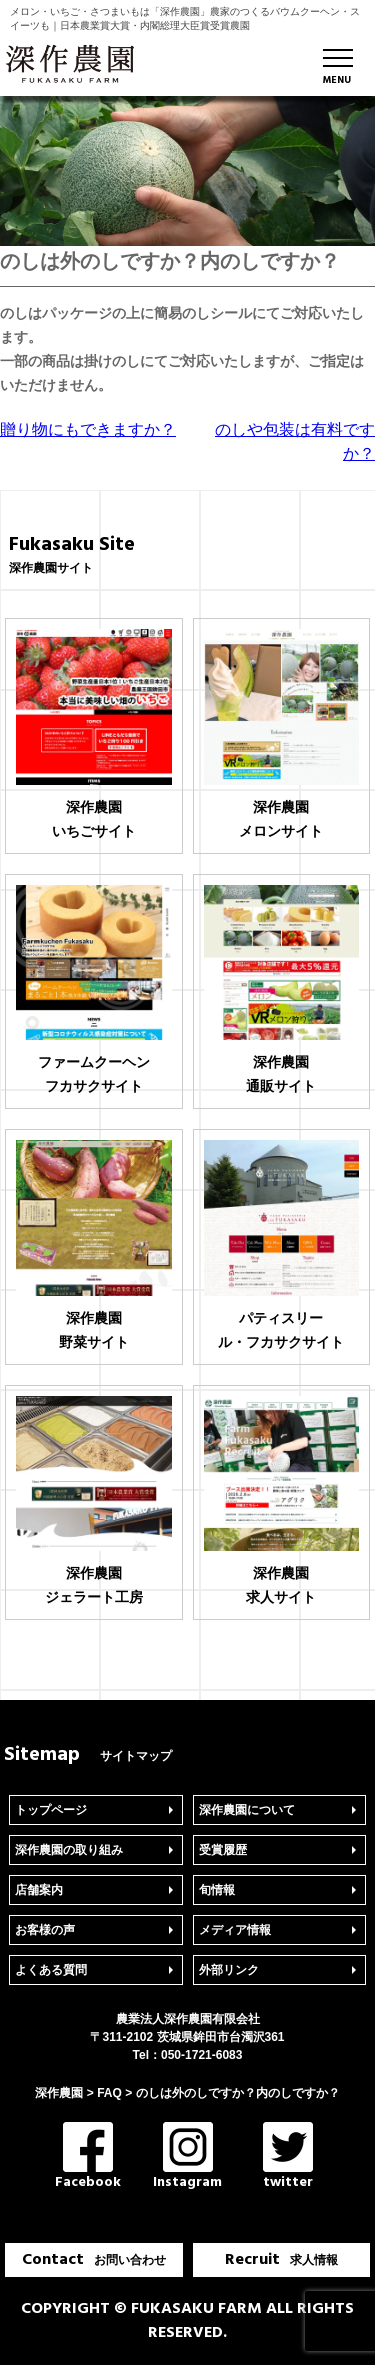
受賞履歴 (223, 1850)
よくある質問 (51, 1970)
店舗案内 (39, 1890)
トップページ (51, 1810)
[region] (187, 171)
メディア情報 (235, 1930)
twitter (288, 2157)
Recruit (281, 2260)
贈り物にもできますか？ (88, 429)
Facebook (88, 2157)
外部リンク (229, 1970)
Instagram (187, 2157)
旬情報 (217, 1890)
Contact (94, 2260)
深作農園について (247, 1810)
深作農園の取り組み (69, 1850)
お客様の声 (45, 1930)
